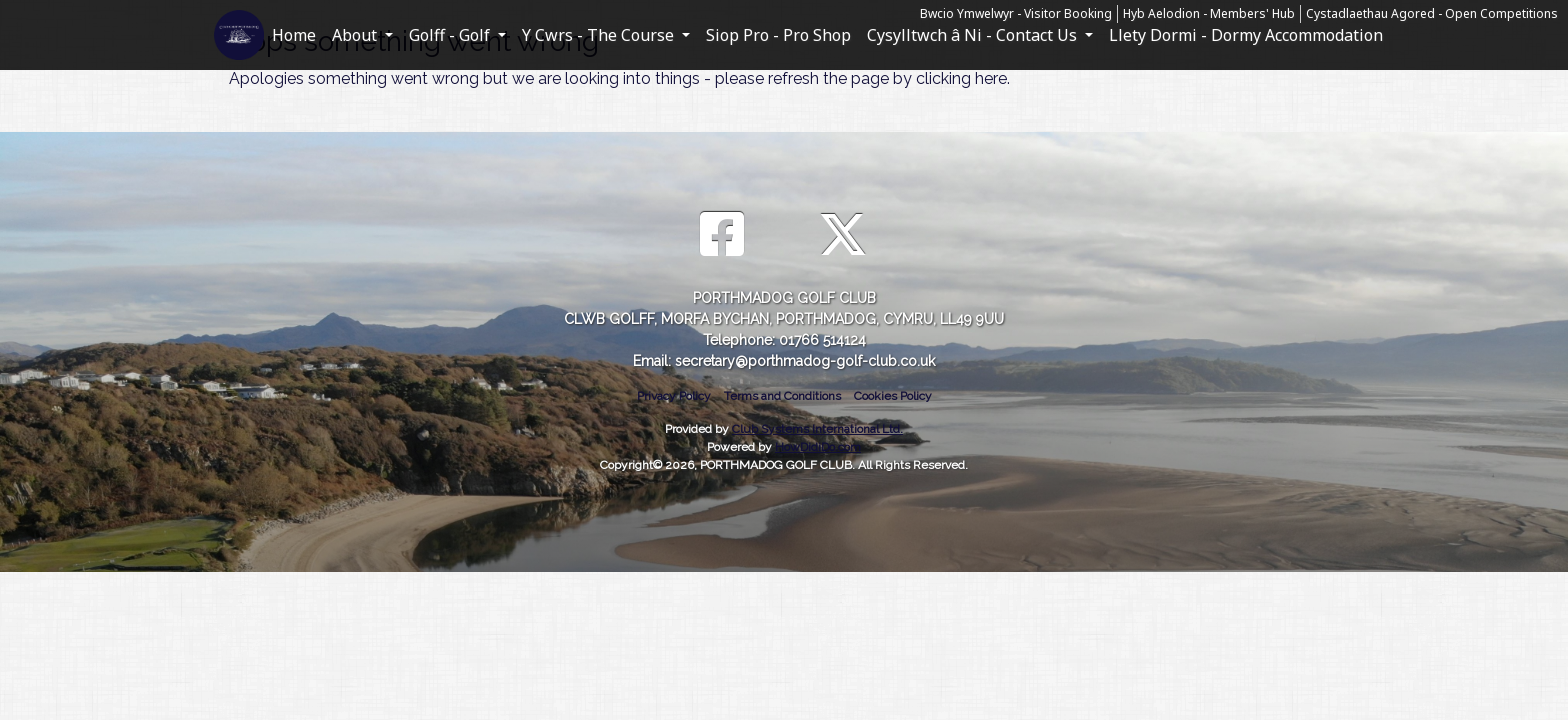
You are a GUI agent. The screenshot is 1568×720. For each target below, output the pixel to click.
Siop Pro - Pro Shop (778, 35)
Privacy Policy (674, 396)
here (991, 78)
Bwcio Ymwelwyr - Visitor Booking (1016, 13)
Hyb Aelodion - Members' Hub (1209, 13)
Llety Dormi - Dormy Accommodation (1246, 35)
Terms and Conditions (782, 396)
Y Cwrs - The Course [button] (600, 35)
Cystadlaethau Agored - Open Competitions (1432, 13)
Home (294, 35)
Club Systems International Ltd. (817, 429)
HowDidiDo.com (818, 447)
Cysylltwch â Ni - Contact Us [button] (974, 35)
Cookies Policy (893, 396)
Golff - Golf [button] (451, 35)
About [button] (356, 35)
